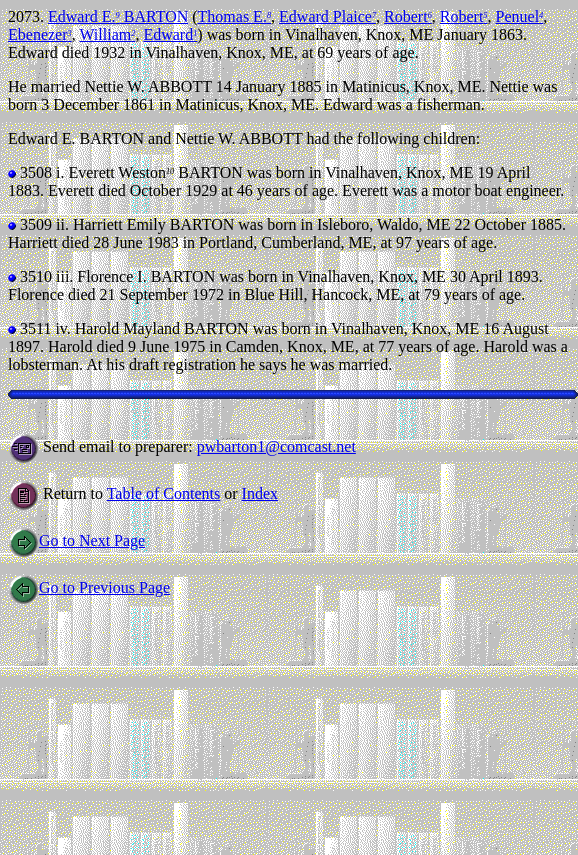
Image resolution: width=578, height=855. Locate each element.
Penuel (520, 16)
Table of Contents (164, 493)
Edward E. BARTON (118, 16)
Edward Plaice (327, 16)
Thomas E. (235, 16)
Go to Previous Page (89, 587)
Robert (408, 16)
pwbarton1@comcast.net (276, 446)
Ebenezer (40, 34)
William (107, 34)
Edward (170, 34)
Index (260, 493)
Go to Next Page (76, 540)
